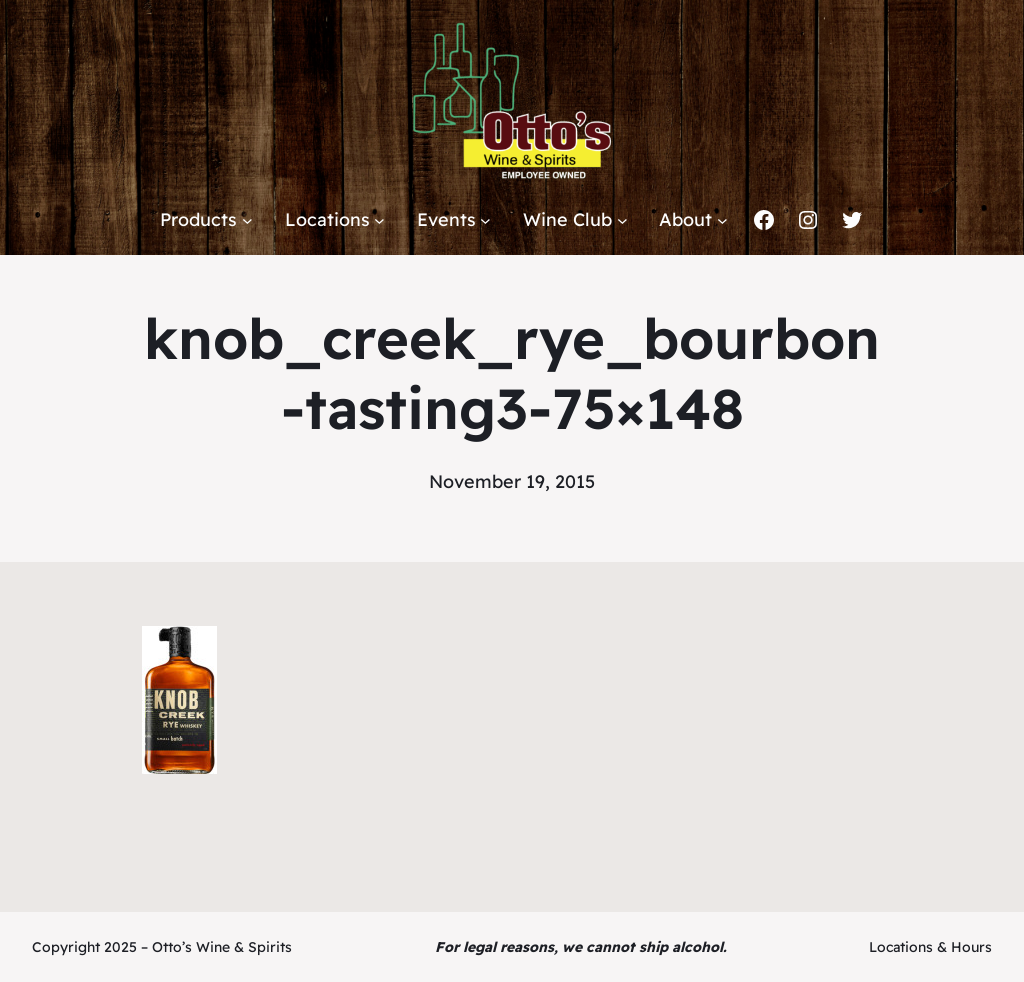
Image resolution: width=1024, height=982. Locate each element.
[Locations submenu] (379, 220)
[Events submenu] (485, 220)
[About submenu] (722, 220)
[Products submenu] (247, 220)
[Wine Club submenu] (622, 220)
